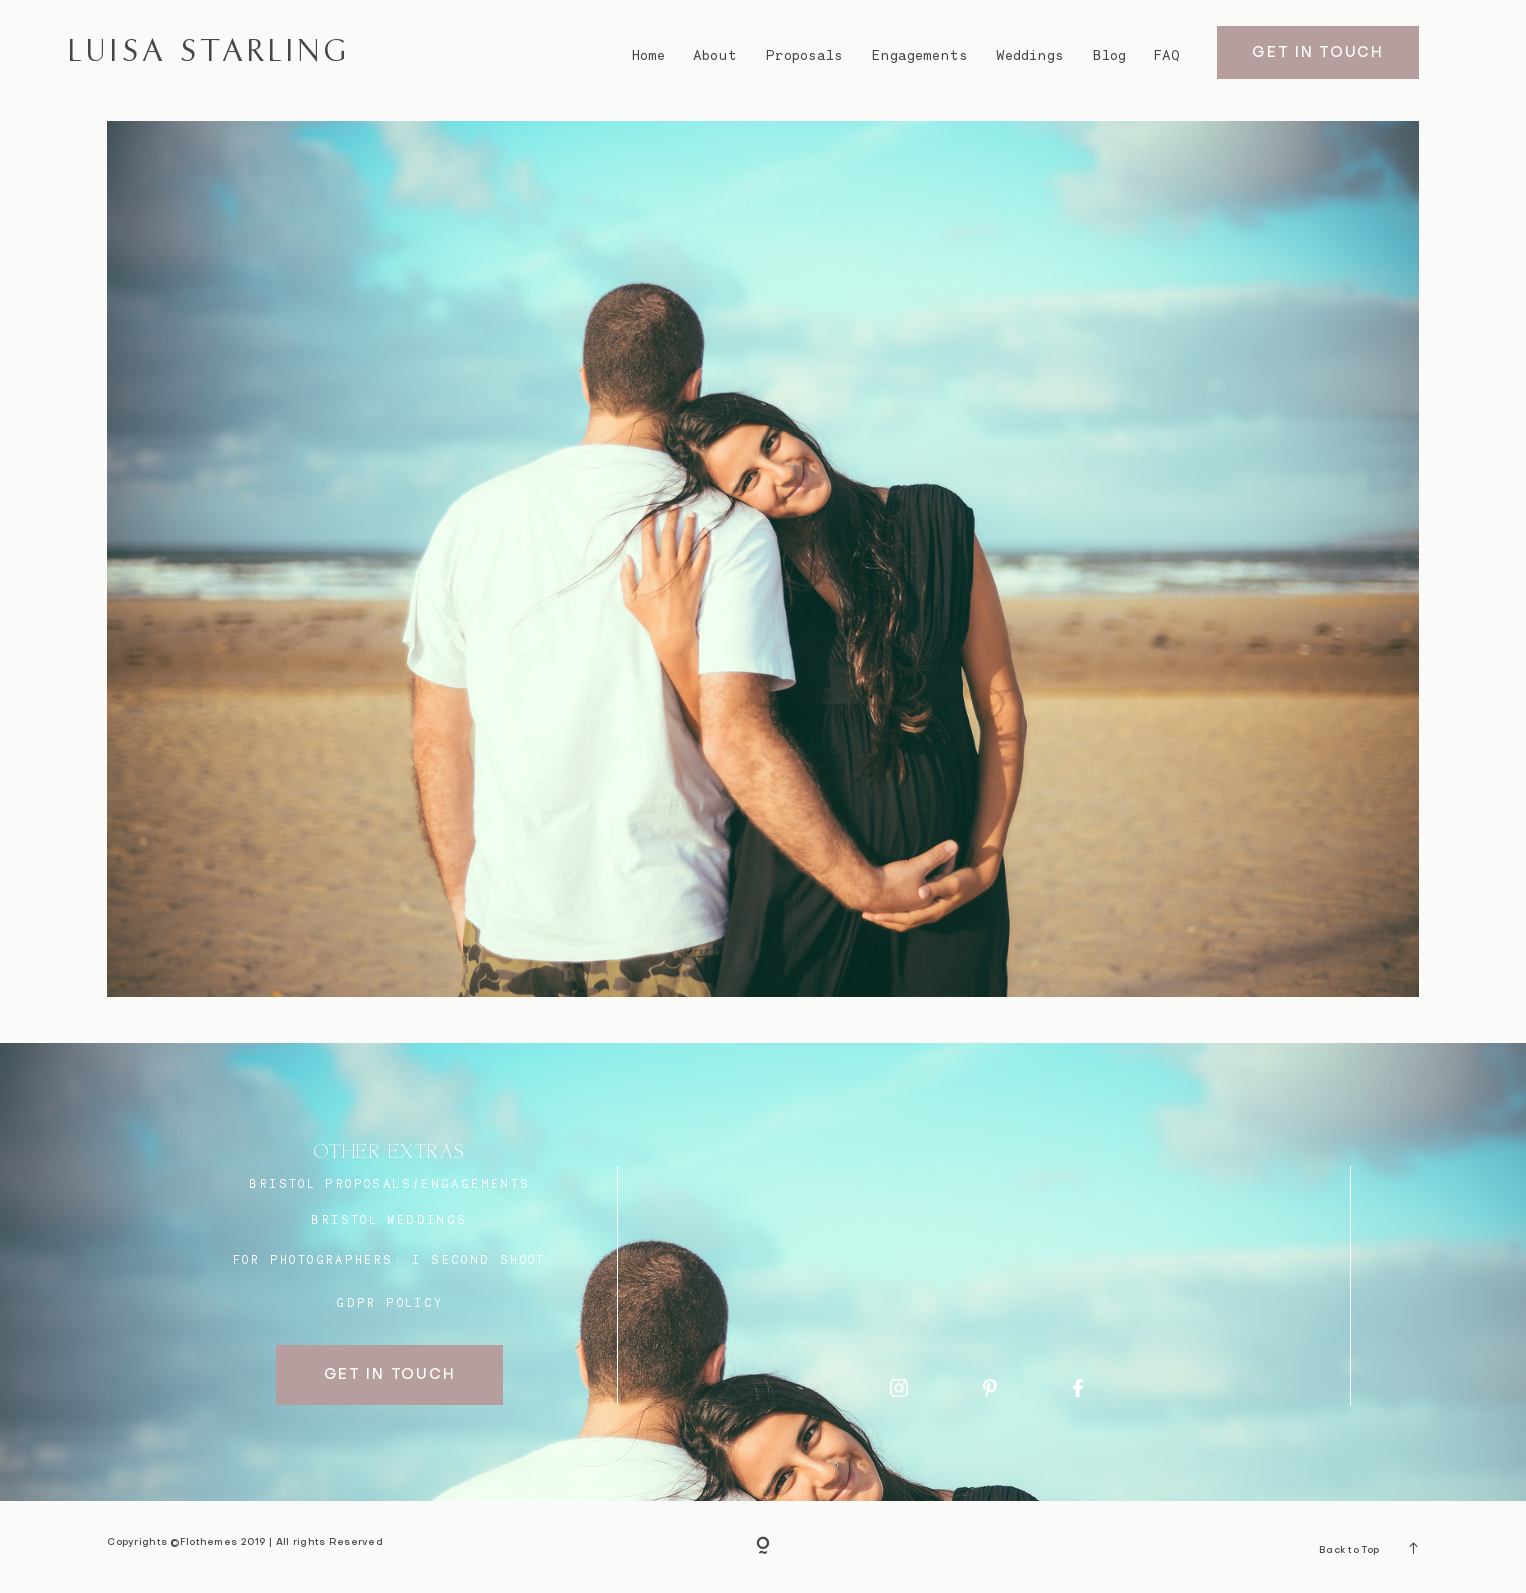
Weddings (1030, 55)
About (715, 55)
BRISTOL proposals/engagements (389, 1183)
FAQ (1167, 55)
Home (648, 55)
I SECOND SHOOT (478, 1259)
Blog (1109, 55)
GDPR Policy (389, 1302)
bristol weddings (389, 1219)
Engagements (920, 55)
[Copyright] (763, 1547)
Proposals (804, 55)
